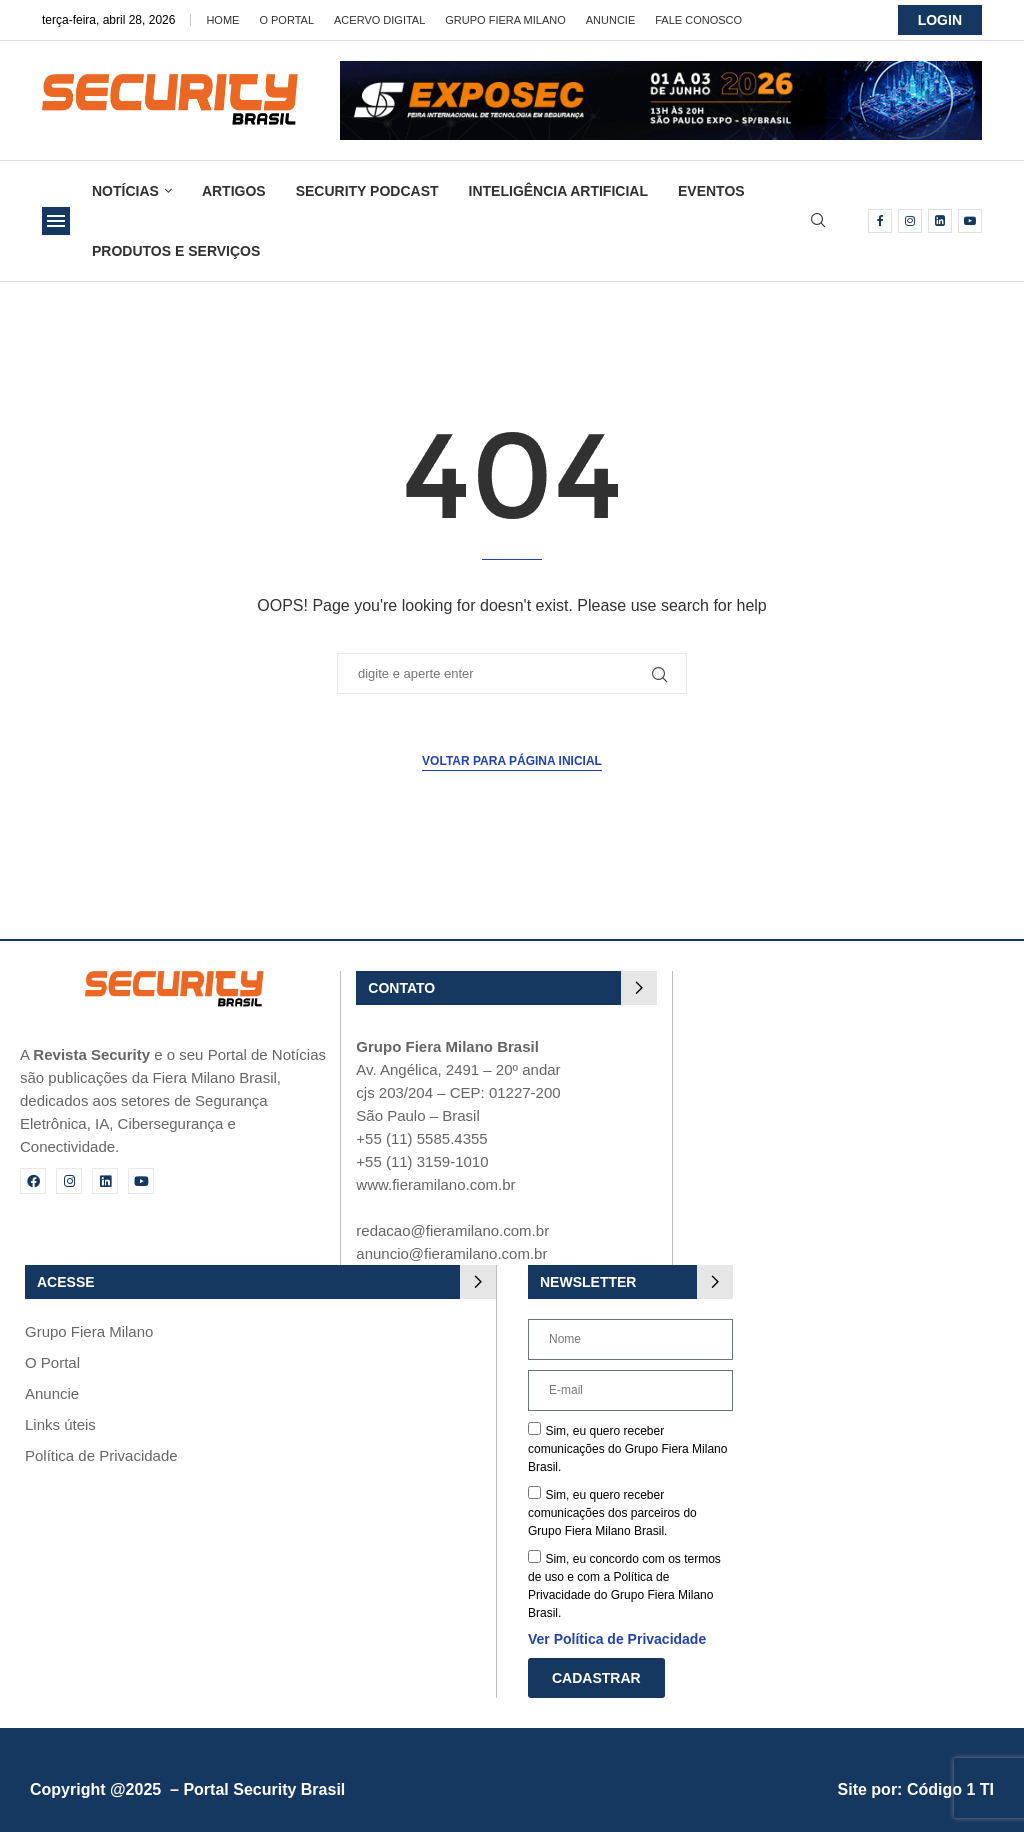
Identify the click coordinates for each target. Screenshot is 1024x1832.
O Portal (286, 20)
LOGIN (940, 20)
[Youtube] (970, 221)
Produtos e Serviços (176, 251)
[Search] (818, 221)
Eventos (711, 191)
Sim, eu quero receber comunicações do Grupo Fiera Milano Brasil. (627, 1449)
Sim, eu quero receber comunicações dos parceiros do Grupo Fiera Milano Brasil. (612, 1513)
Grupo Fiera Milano (505, 20)
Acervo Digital (379, 20)
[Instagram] (910, 221)
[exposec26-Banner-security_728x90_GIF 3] (661, 69)
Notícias (125, 191)
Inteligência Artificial (558, 191)
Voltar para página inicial (512, 761)
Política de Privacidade (101, 1455)
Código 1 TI (950, 1789)
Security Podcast (367, 191)
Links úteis (60, 1424)
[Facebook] (880, 221)
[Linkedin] (940, 221)
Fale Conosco (698, 20)
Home (222, 20)
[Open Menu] (56, 221)
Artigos (234, 191)
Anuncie (611, 20)
